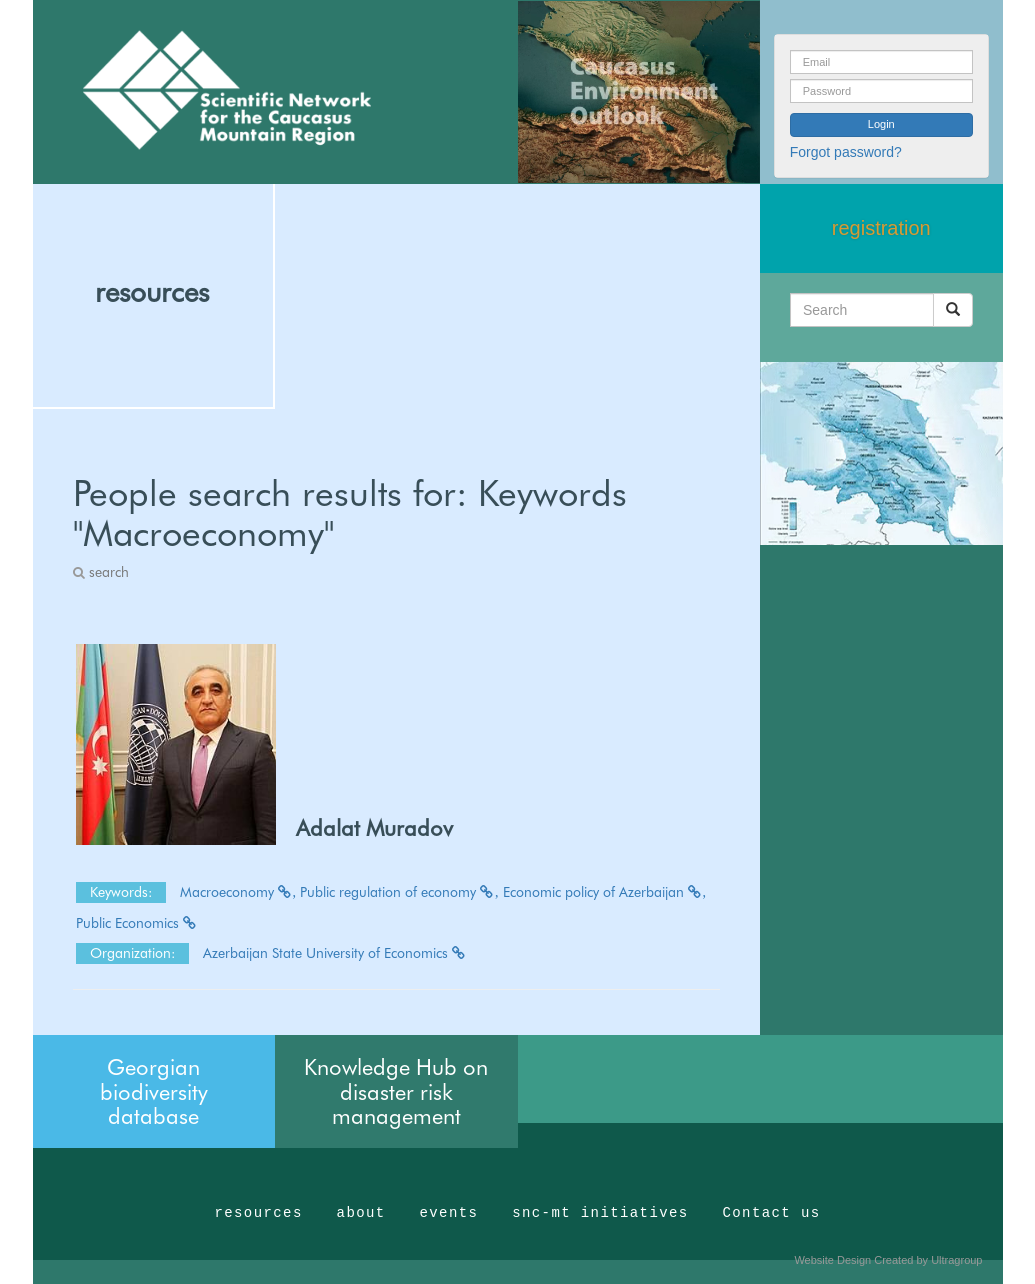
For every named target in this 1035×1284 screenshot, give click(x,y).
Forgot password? (846, 152)
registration (881, 228)
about (361, 1213)
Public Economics (137, 923)
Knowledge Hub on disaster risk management (396, 1091)
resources (152, 292)
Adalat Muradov (374, 828)
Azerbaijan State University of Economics (335, 953)
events (448, 1213)
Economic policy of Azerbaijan (605, 892)
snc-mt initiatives (600, 1213)
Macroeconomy (238, 892)
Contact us (772, 1213)
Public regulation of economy (399, 892)
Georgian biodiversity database (154, 1091)
